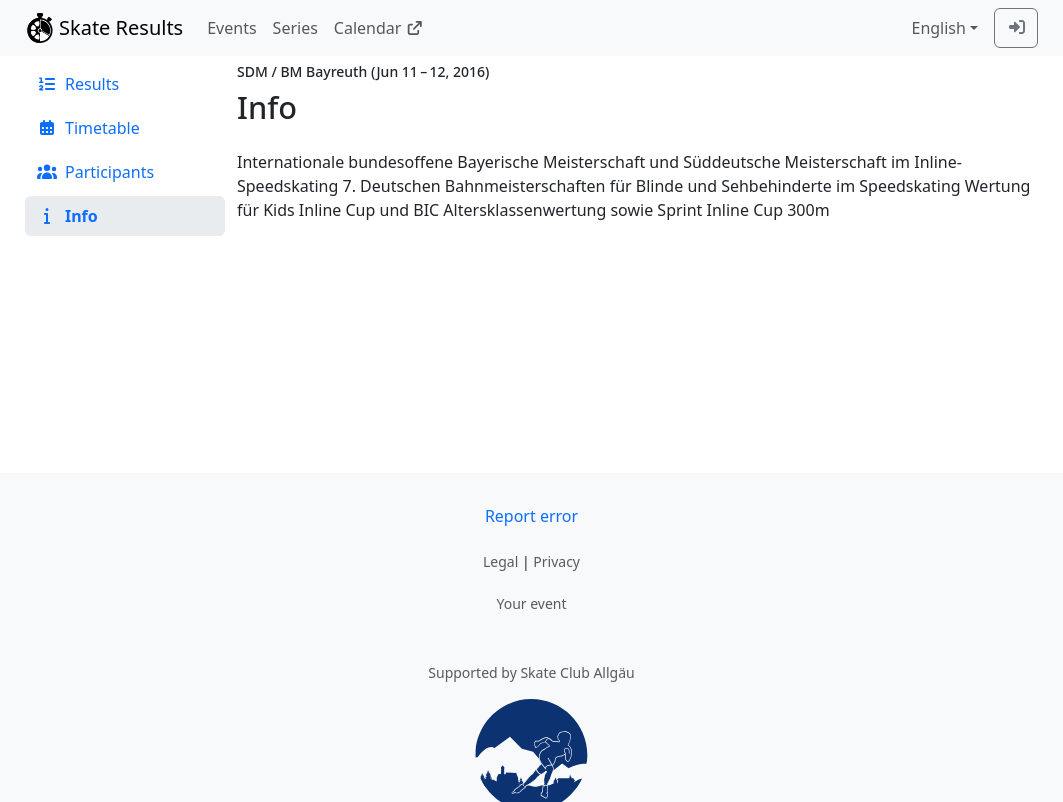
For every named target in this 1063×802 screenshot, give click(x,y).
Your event (531, 603)
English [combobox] (938, 28)
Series (295, 28)
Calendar (378, 28)
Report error (531, 516)
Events (231, 28)
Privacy (556, 561)
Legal (500, 561)
